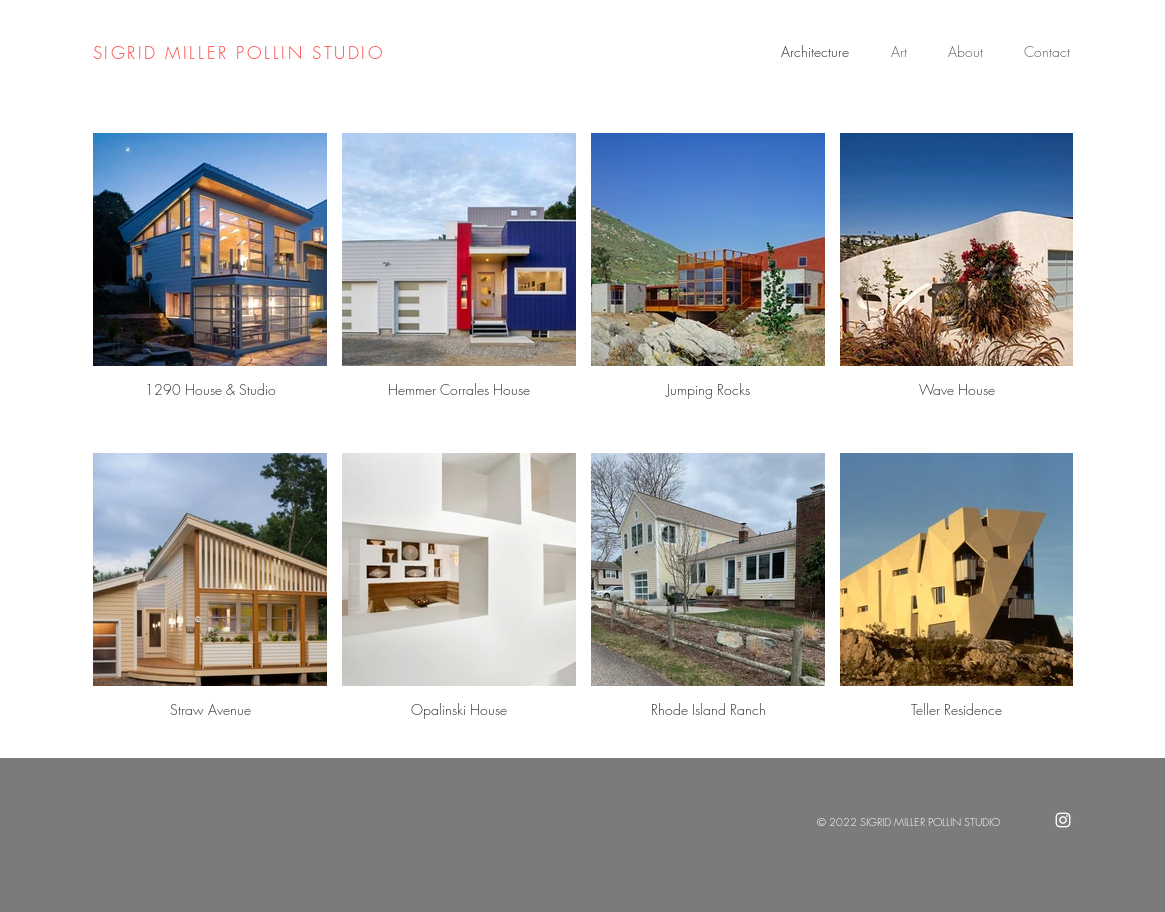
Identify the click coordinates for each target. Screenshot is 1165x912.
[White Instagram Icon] (1063, 820)
